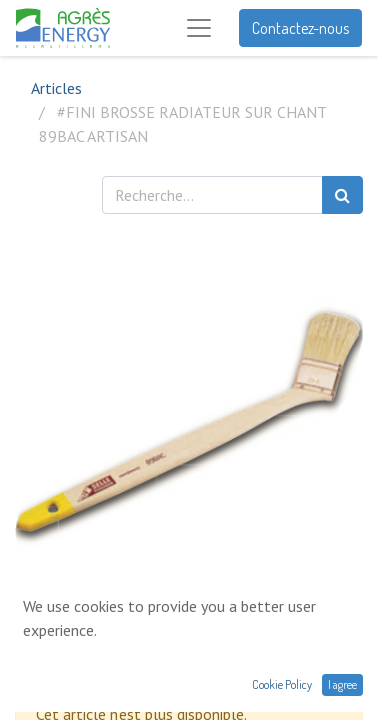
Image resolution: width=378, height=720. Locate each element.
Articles (56, 88)
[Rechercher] (342, 195)
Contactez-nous (300, 28)
